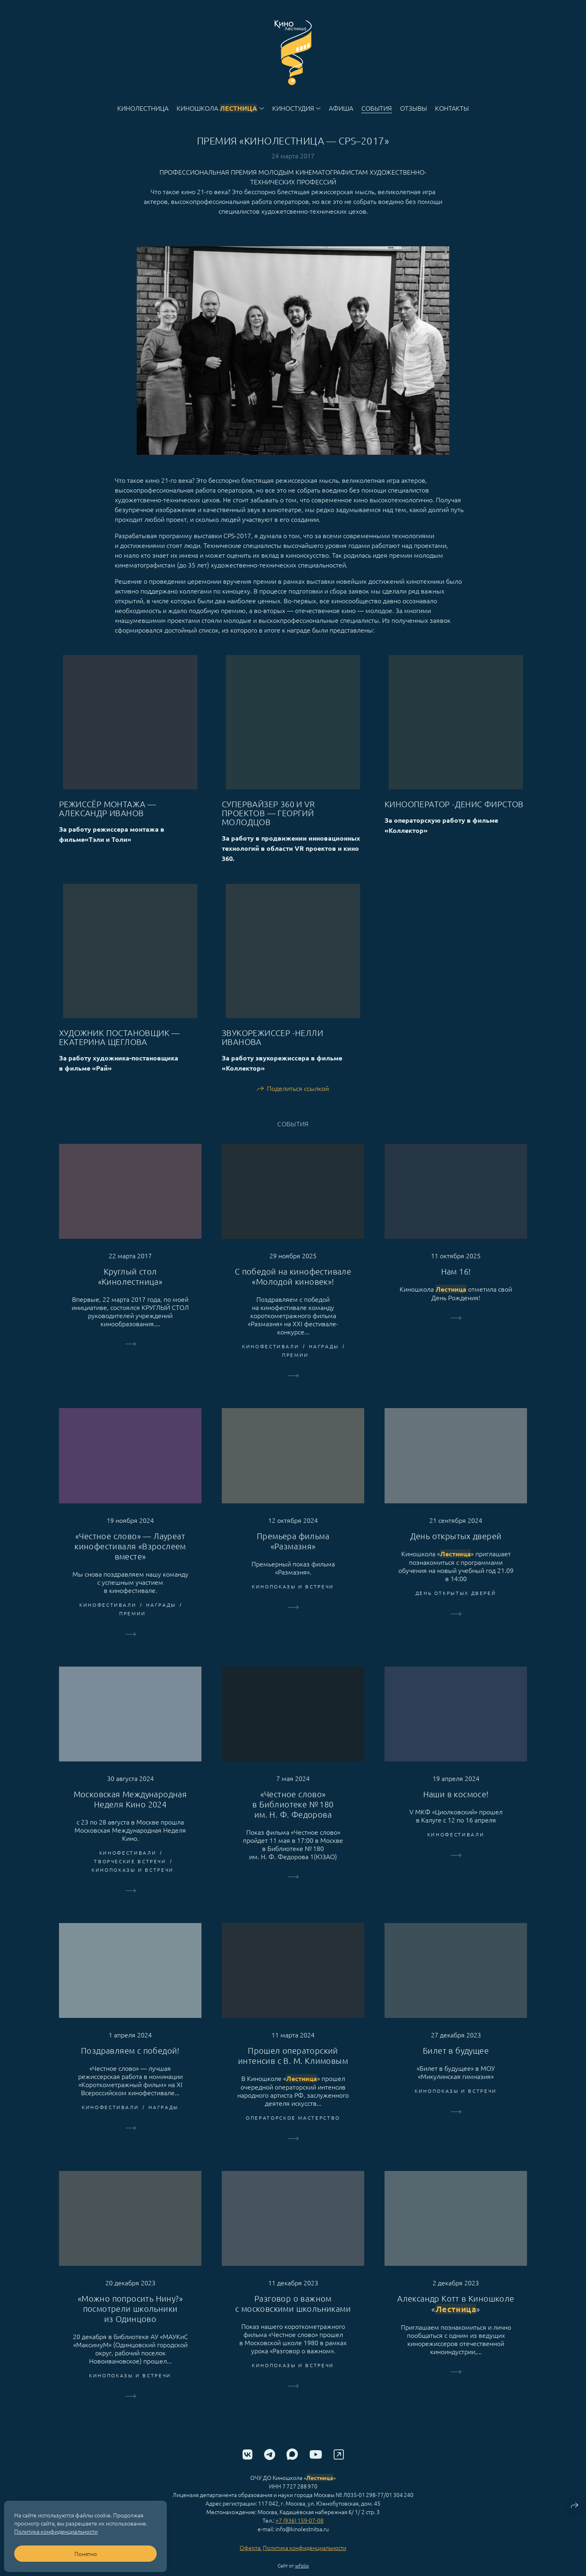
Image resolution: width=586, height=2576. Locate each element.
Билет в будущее (456, 2065)
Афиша (341, 107)
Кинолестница (142, 107)
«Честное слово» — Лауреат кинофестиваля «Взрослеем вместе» (130, 1561)
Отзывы (413, 107)
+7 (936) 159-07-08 (300, 2535)
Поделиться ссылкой (298, 1102)
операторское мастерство (293, 2132)
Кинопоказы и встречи (293, 1601)
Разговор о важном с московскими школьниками (293, 2318)
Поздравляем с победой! (130, 2065)
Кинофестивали (270, 1361)
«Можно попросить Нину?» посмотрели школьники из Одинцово (130, 2323)
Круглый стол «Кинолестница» (130, 1291)
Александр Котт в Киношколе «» (455, 2318)
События (376, 107)
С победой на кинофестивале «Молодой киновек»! (293, 1291)
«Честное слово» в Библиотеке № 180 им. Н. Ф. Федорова (292, 1819)
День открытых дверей (456, 1550)
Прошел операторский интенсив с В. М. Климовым (293, 2070)
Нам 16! (456, 1286)
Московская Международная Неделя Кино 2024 (130, 1814)
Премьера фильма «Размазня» (293, 1556)
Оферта (250, 2562)
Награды (324, 1361)
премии (295, 1370)
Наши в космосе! (456, 1809)
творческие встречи (130, 1876)
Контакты (452, 107)
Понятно (85, 2554)
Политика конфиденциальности (304, 2562)
